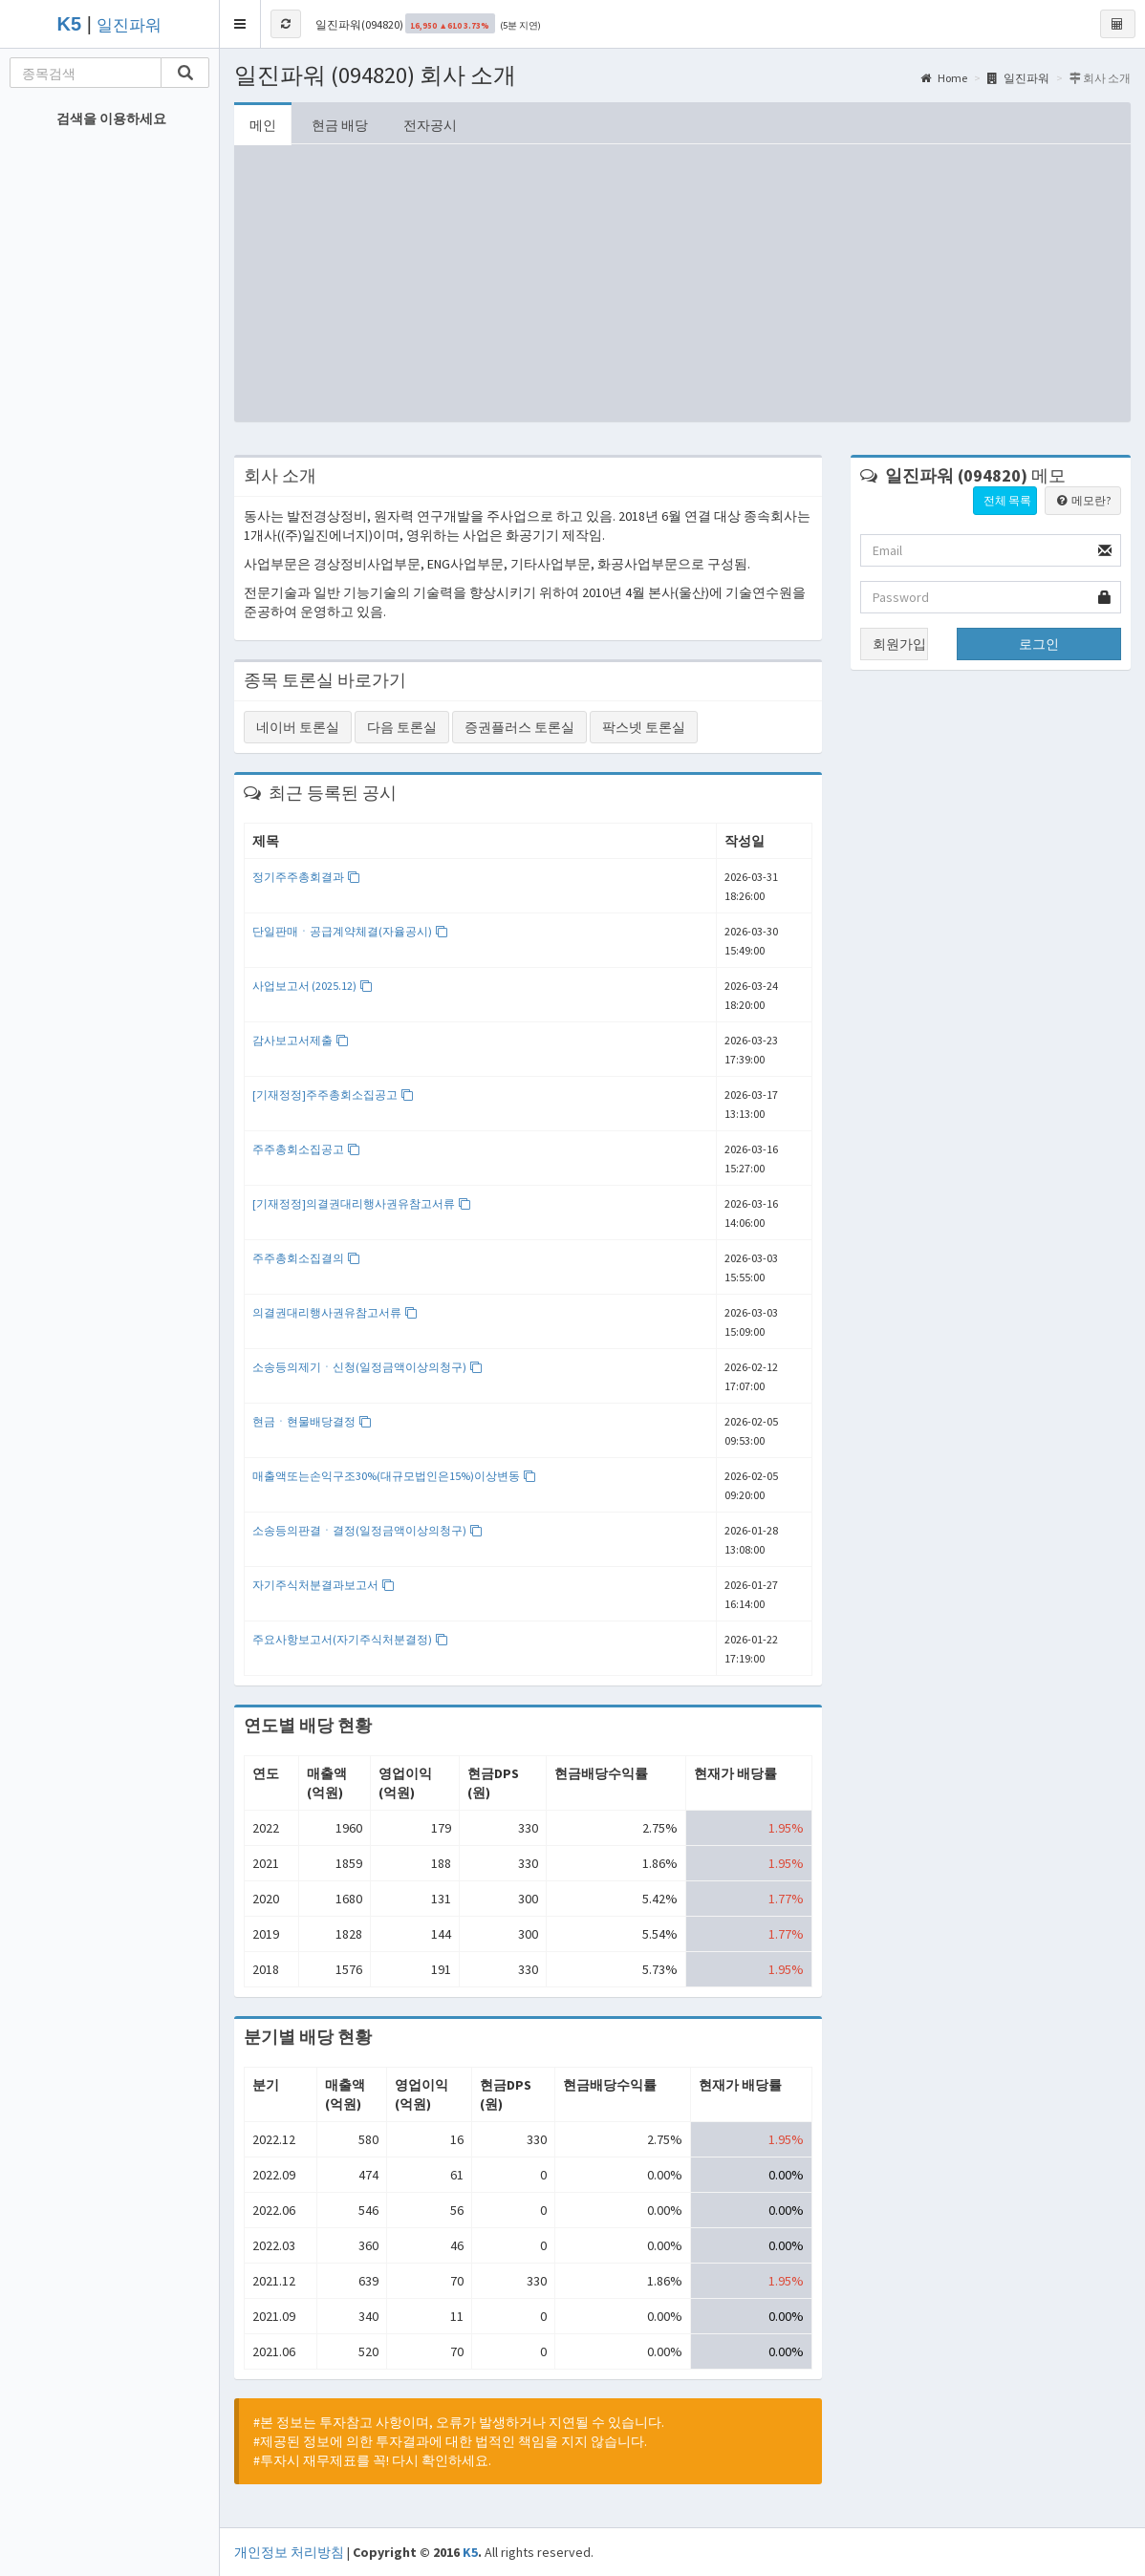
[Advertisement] (682, 287)
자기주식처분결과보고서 (323, 1585)
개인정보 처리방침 (289, 2552)
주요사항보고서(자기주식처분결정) (350, 1639)
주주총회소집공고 (306, 1149)
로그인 (1039, 644)
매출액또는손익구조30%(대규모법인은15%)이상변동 (394, 1476)
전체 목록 (1007, 500)
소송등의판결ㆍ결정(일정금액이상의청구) (367, 1530)
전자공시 (430, 125)
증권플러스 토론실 (519, 727)
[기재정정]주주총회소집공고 (333, 1094)
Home (943, 78)
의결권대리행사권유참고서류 (335, 1312)
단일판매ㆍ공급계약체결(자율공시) (350, 931)
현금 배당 (340, 125)
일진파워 (129, 25)
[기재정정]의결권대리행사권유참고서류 (361, 1203)
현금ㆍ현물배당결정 (312, 1421)
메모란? (1083, 500)
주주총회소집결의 (306, 1258)
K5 (470, 2552)
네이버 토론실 (297, 727)
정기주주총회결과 (306, 876)
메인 (262, 125)
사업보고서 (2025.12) (312, 985)
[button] (240, 24)
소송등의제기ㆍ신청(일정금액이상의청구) (367, 1367)
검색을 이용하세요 (111, 118)
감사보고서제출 (300, 1040)
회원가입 (899, 644)
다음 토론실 (402, 727)
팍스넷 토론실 (643, 727)
